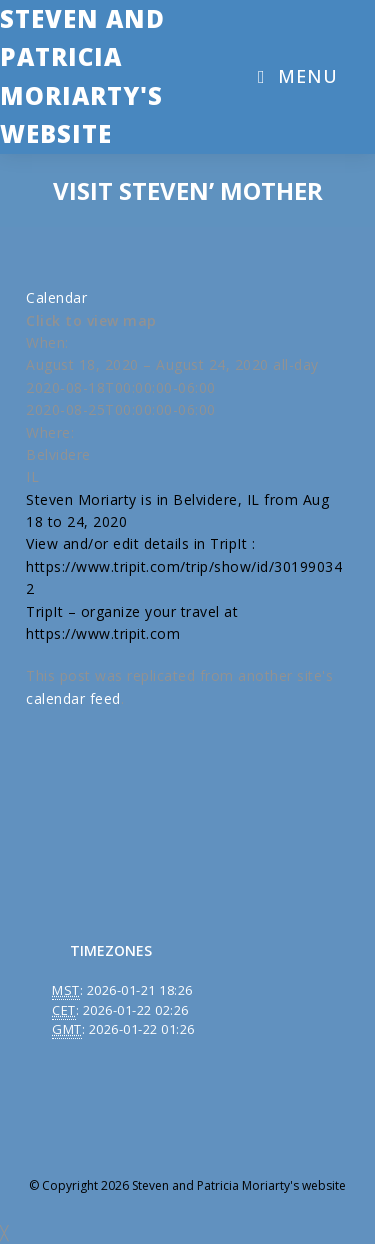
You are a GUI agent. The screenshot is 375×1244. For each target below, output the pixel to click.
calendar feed (73, 698)
